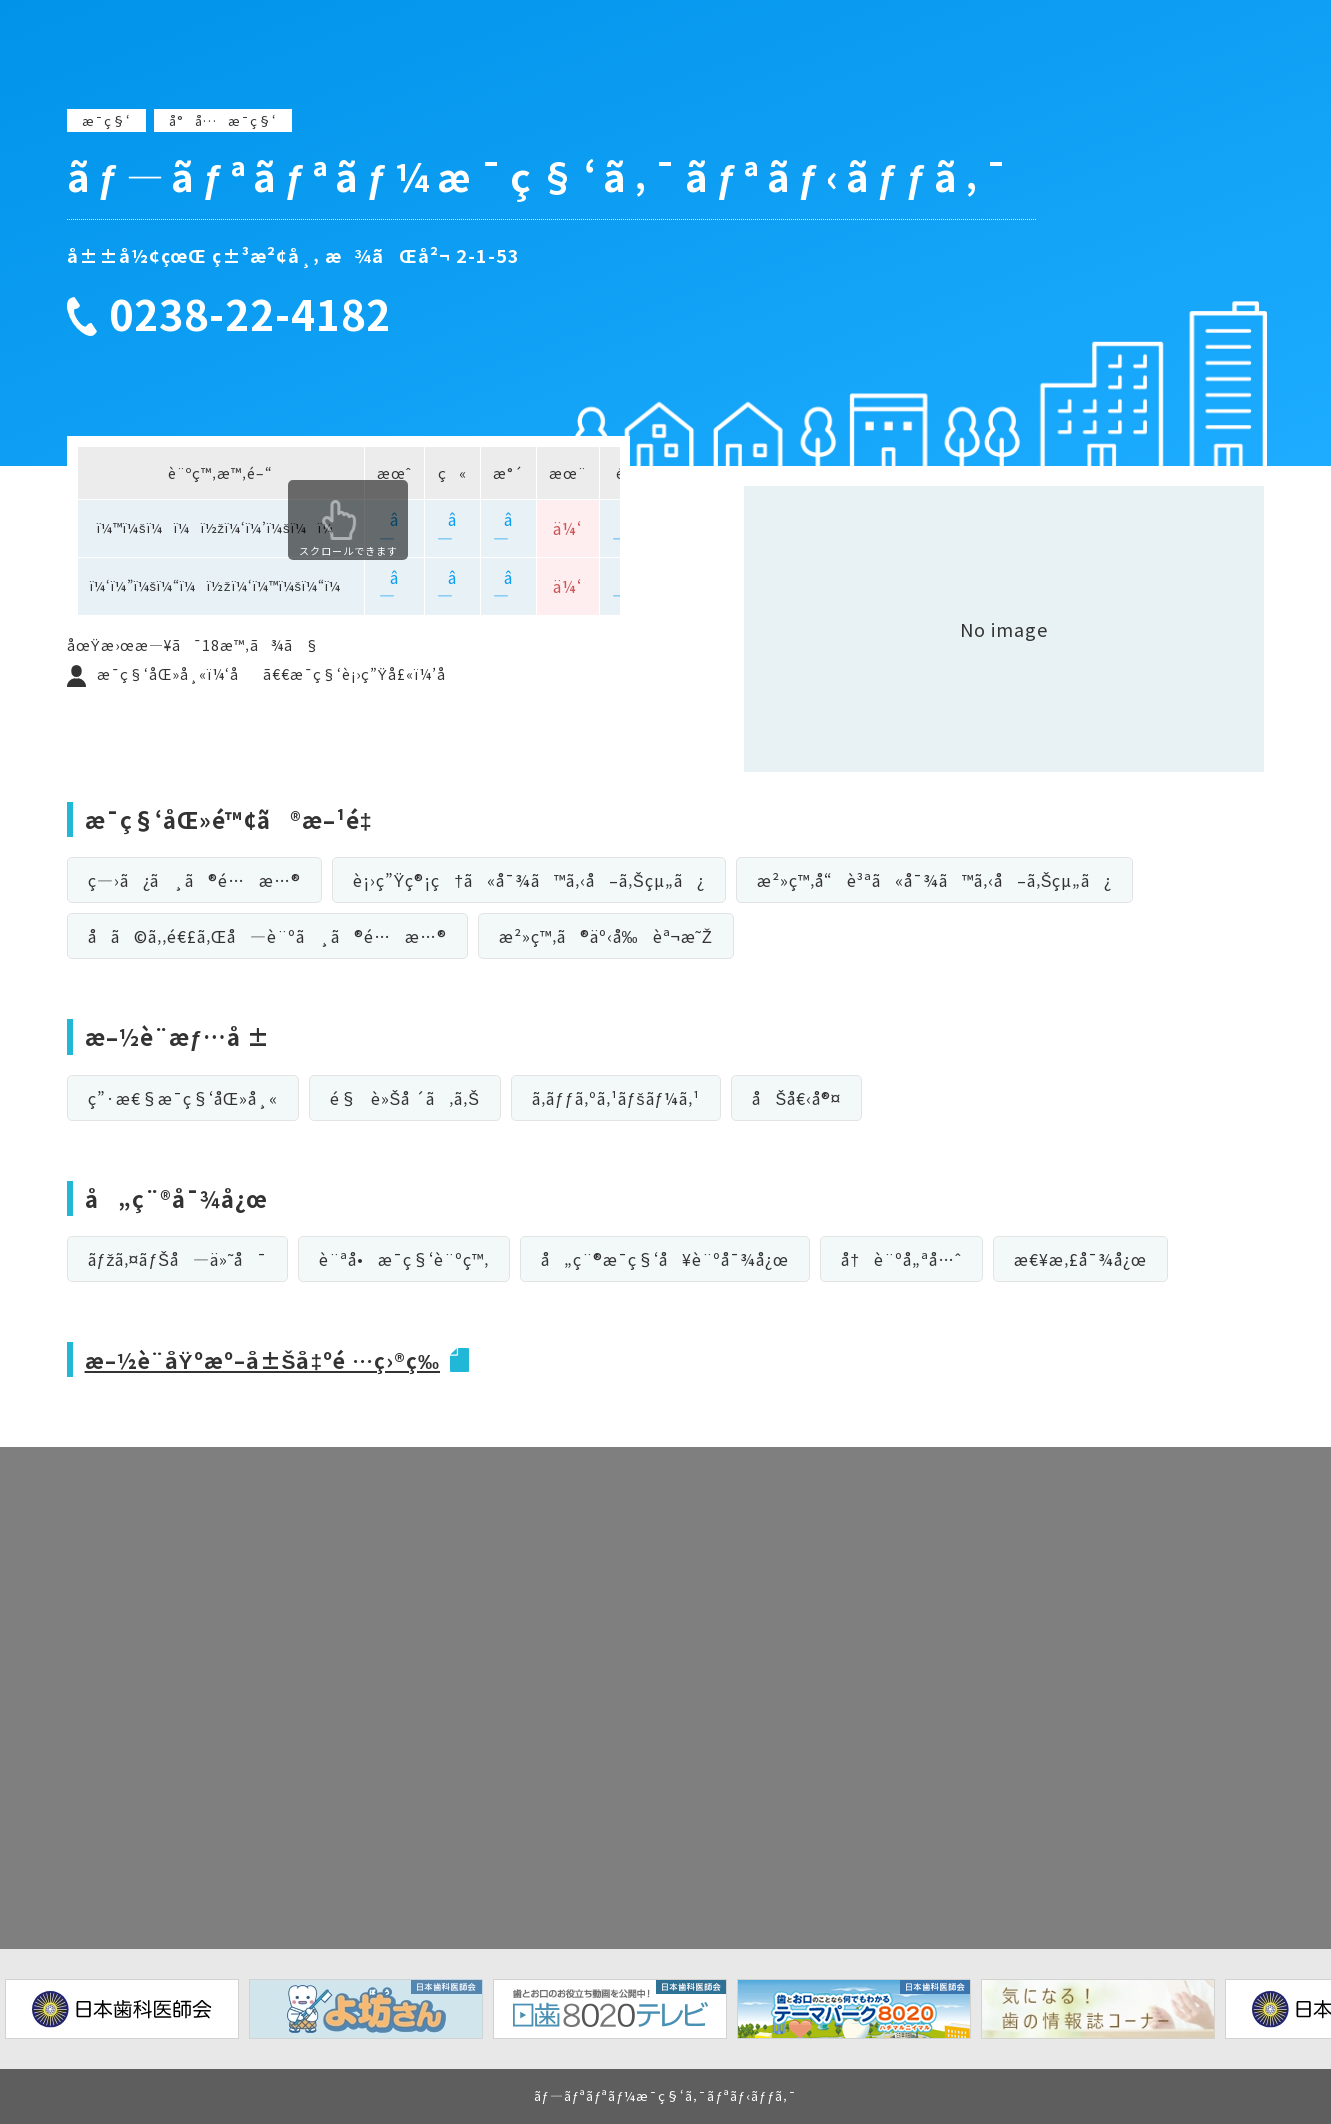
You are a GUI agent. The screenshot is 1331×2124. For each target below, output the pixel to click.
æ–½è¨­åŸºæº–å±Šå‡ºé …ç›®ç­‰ (272, 1359)
